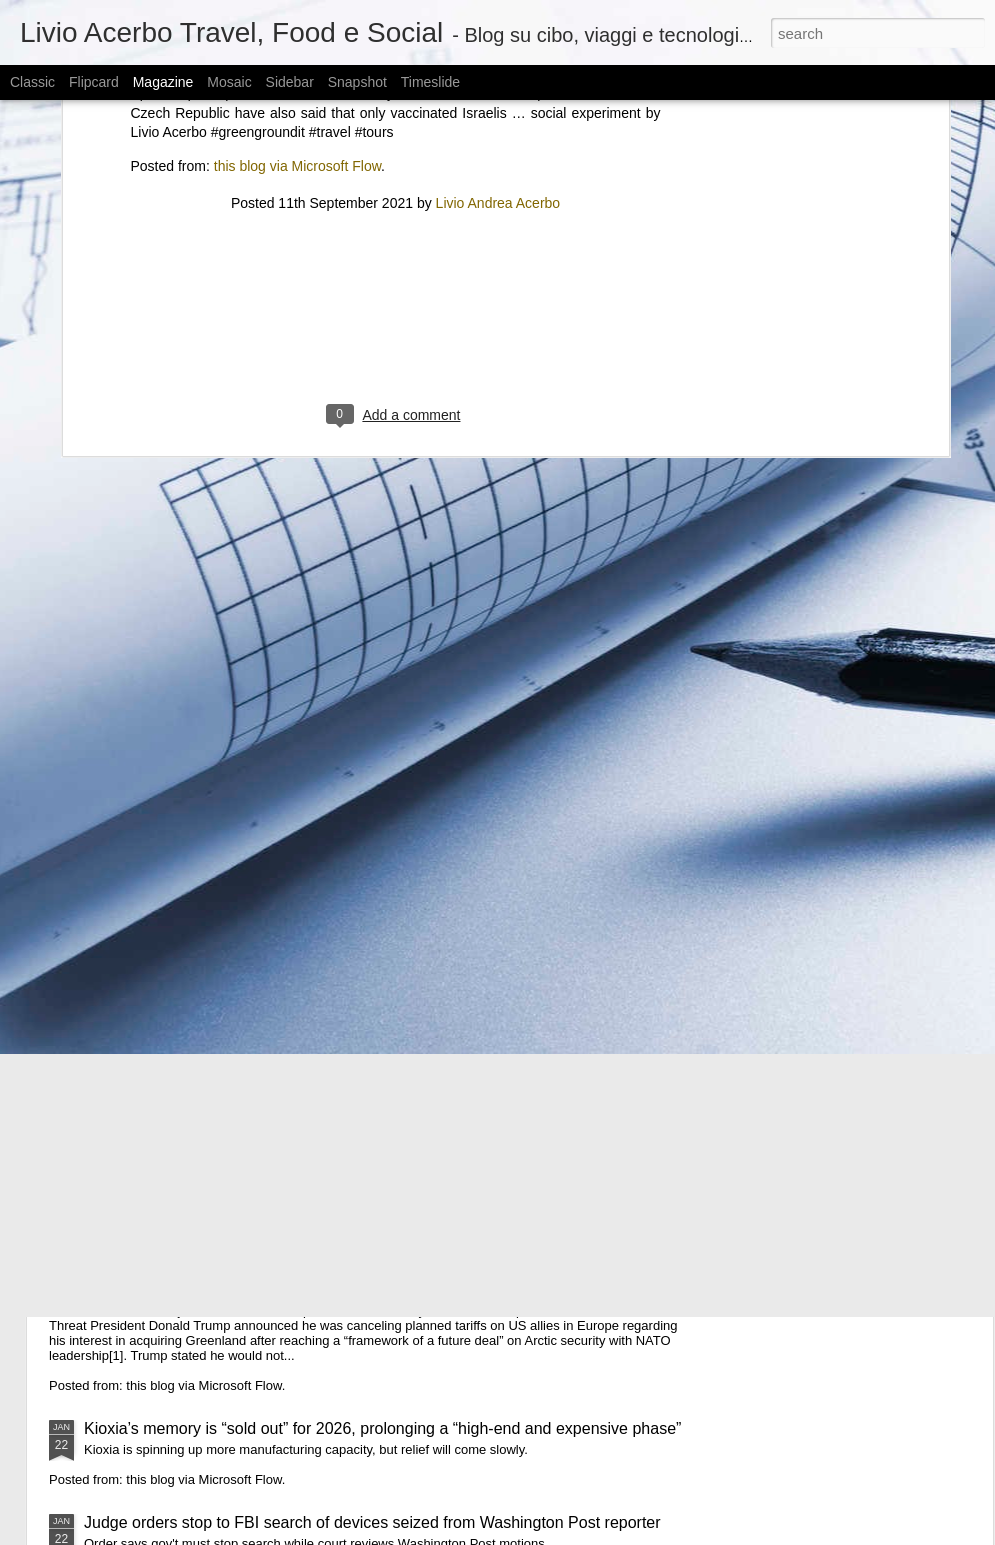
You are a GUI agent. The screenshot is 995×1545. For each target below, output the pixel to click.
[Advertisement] (396, 175)
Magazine (163, 82)
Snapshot (357, 82)
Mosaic (229, 82)
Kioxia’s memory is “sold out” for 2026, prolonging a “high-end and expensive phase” (382, 1428)
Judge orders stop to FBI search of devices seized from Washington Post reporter (372, 1522)
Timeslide (430, 82)
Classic (32, 82)
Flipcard (94, 82)
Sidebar (290, 82)
